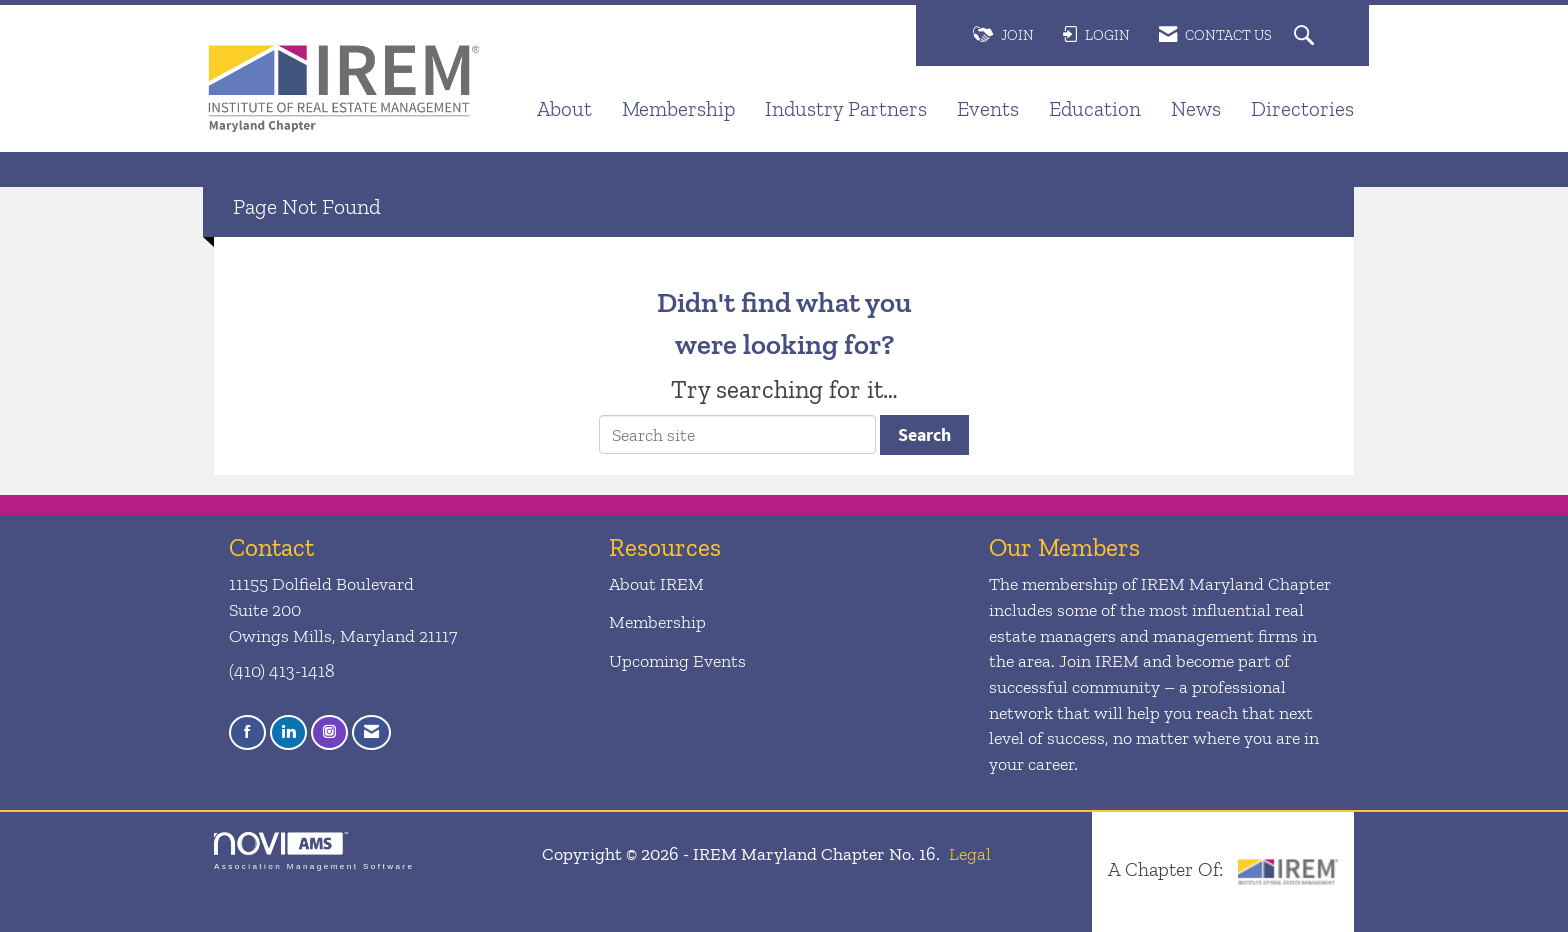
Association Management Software (314, 851)
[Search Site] (1306, 36)
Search (924, 434)
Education (1095, 108)
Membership (678, 108)
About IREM (656, 584)
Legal (970, 854)
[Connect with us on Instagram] (329, 732)
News (1196, 108)
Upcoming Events (677, 661)
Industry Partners (846, 108)
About (564, 108)
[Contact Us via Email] (371, 732)
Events (988, 108)
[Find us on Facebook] (247, 732)
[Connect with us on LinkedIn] (288, 732)
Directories (1302, 108)
